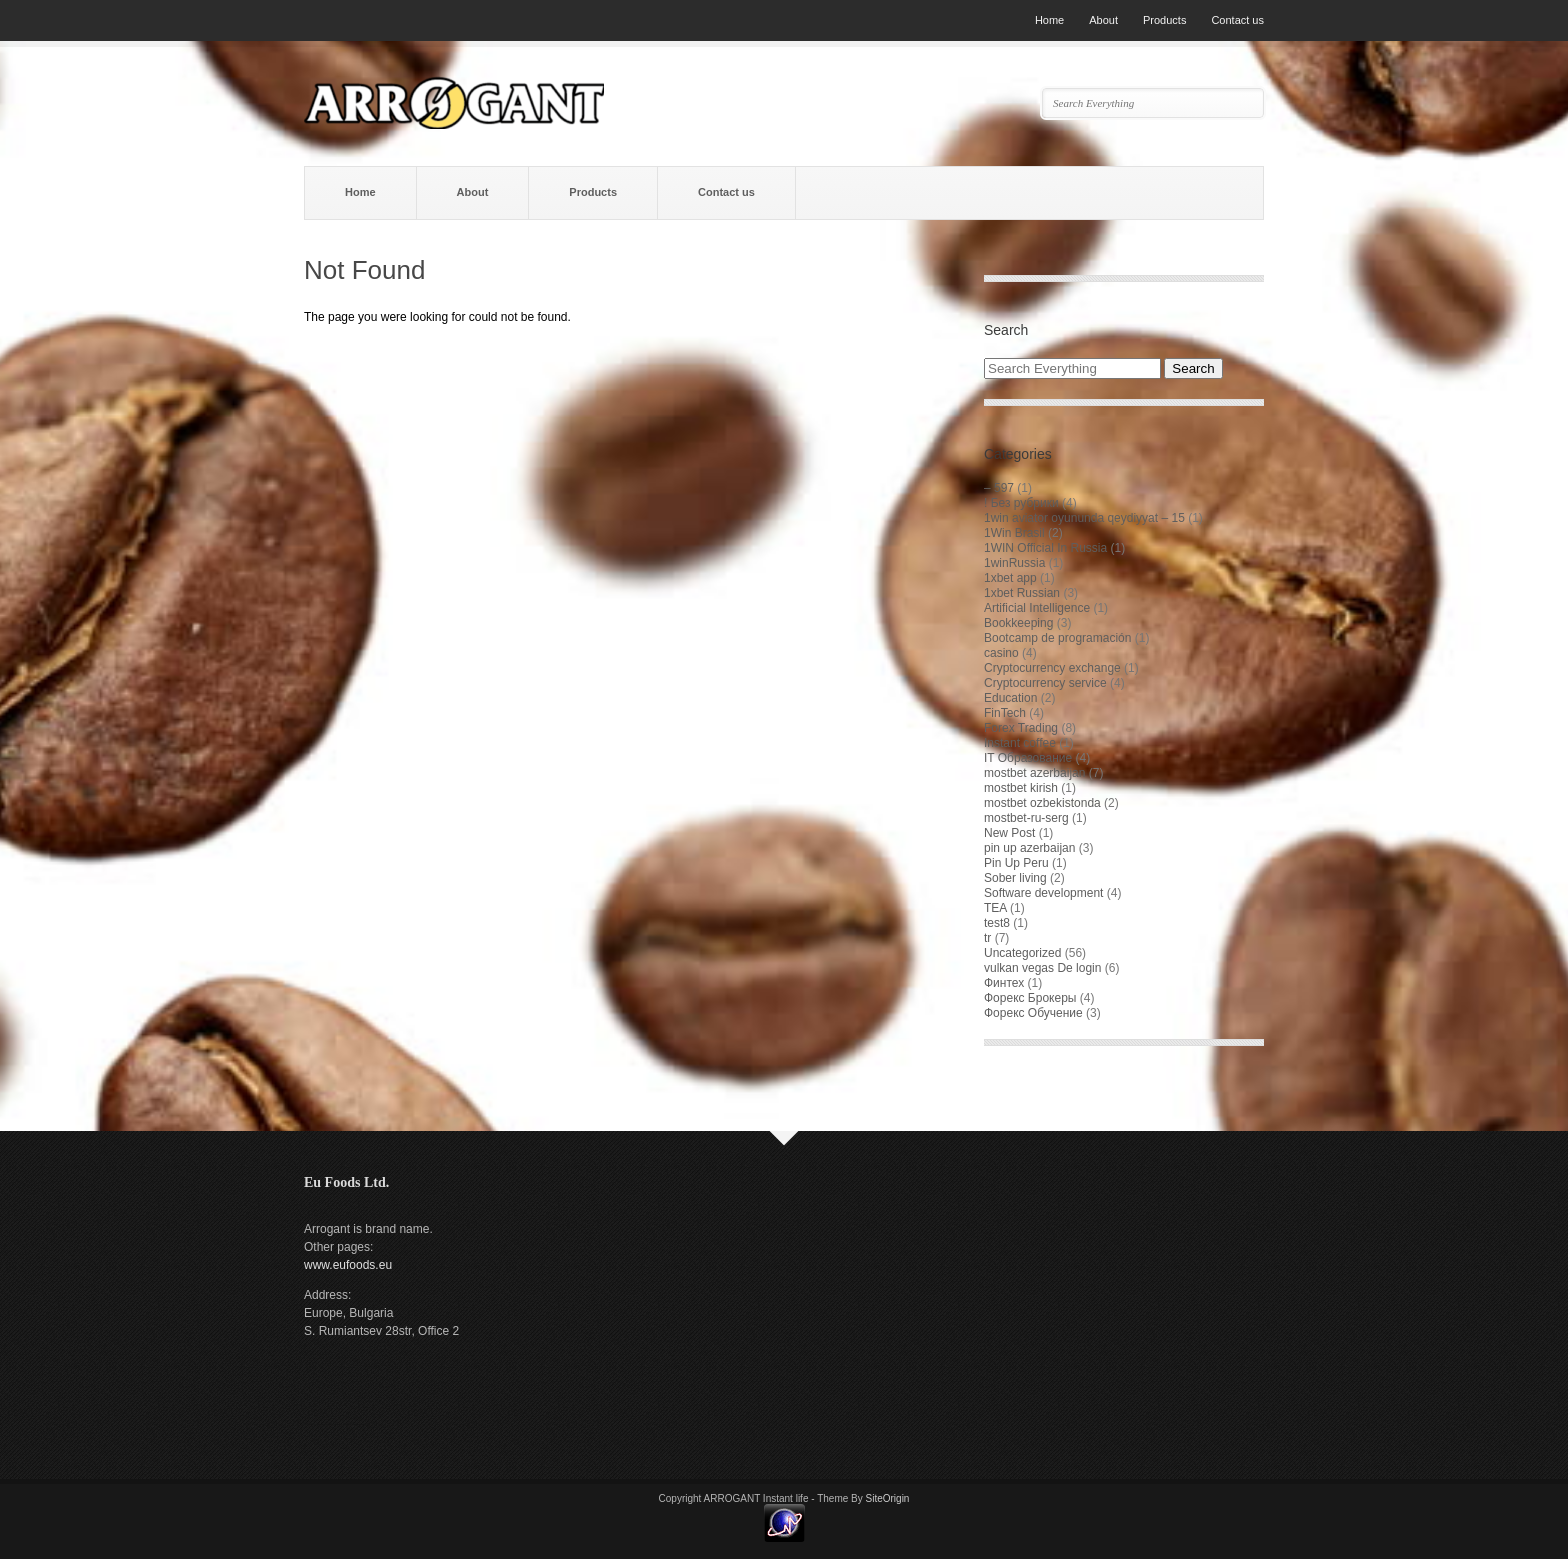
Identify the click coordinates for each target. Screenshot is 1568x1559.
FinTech (1005, 713)
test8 (997, 923)
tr (987, 938)
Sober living (1015, 878)
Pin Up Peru (1016, 863)
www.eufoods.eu (348, 1265)
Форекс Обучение (1033, 1013)
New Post (1009, 833)
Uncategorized (1022, 953)
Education (1010, 698)
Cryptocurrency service (1045, 683)
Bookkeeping (1018, 623)
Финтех (1004, 983)
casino (1001, 653)
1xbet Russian (1022, 593)
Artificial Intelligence (1037, 608)
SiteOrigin (888, 1498)
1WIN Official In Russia (1045, 548)
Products (1164, 20)
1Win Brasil (1014, 533)
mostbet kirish (1021, 788)
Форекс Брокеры (1030, 998)
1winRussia (1014, 563)
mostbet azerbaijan (1034, 773)
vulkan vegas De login (1042, 968)
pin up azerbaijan (1029, 848)
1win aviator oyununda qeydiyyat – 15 (1084, 518)
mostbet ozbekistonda (1042, 803)
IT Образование (1028, 758)
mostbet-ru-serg (1026, 818)
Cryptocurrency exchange (1052, 668)
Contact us (1237, 20)
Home (1049, 20)
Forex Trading (1021, 728)
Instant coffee (1020, 743)
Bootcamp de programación (1057, 638)
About (1103, 20)
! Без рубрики (1021, 503)
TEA (995, 908)
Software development (1043, 893)
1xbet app (1010, 578)
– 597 (999, 488)
